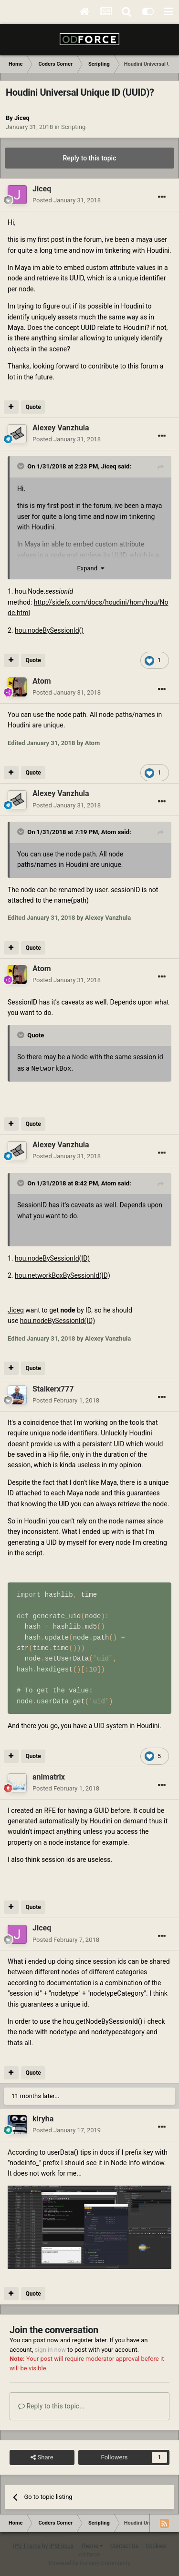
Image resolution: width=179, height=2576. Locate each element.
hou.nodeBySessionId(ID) (52, 1257)
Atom (108, 831)
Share (42, 2456)
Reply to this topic (89, 158)
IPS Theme (27, 2545)
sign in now (50, 2348)
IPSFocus (61, 2545)
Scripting (73, 126)
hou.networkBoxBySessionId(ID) (62, 1274)
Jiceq (22, 117)
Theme (92, 2545)
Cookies (156, 2545)
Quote (33, 407)
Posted (66, 200)
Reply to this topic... (51, 2405)
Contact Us (124, 2545)
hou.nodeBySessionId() (49, 630)
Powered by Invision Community (89, 2562)
